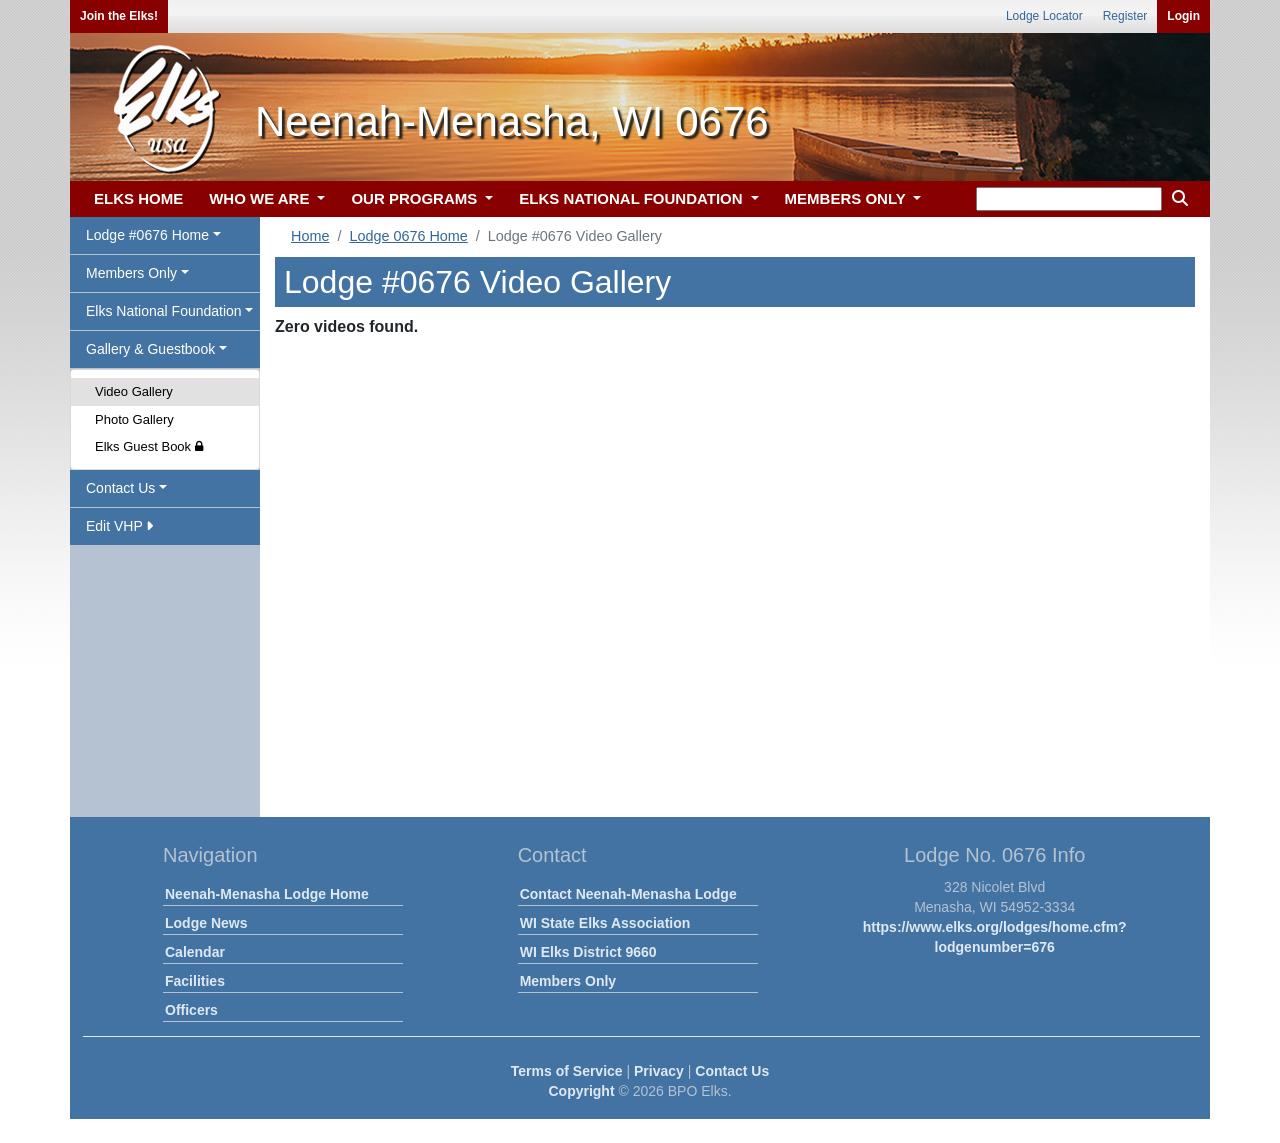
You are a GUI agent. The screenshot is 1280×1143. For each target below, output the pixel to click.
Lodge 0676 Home (408, 236)
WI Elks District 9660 (588, 952)
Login (1183, 16)
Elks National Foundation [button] (164, 311)
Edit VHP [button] (119, 526)
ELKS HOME (138, 198)
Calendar (195, 952)
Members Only (568, 981)
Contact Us (732, 1071)
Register (1125, 16)
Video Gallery (134, 391)
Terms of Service (567, 1071)
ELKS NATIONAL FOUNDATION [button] (633, 198)
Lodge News (206, 923)
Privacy (659, 1071)
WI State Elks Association (605, 923)
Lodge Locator (1044, 16)
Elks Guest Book (149, 446)
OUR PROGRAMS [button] (416, 198)
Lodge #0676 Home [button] (147, 235)
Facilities (195, 981)
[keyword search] (1069, 199)
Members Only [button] (131, 273)
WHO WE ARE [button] (261, 198)
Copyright (581, 1091)
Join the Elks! (119, 16)
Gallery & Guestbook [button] (150, 349)
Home (310, 236)
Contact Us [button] (120, 488)
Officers (191, 1010)
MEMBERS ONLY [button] (847, 198)
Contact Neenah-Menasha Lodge (628, 894)
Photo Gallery (134, 419)
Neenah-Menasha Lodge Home (267, 894)
